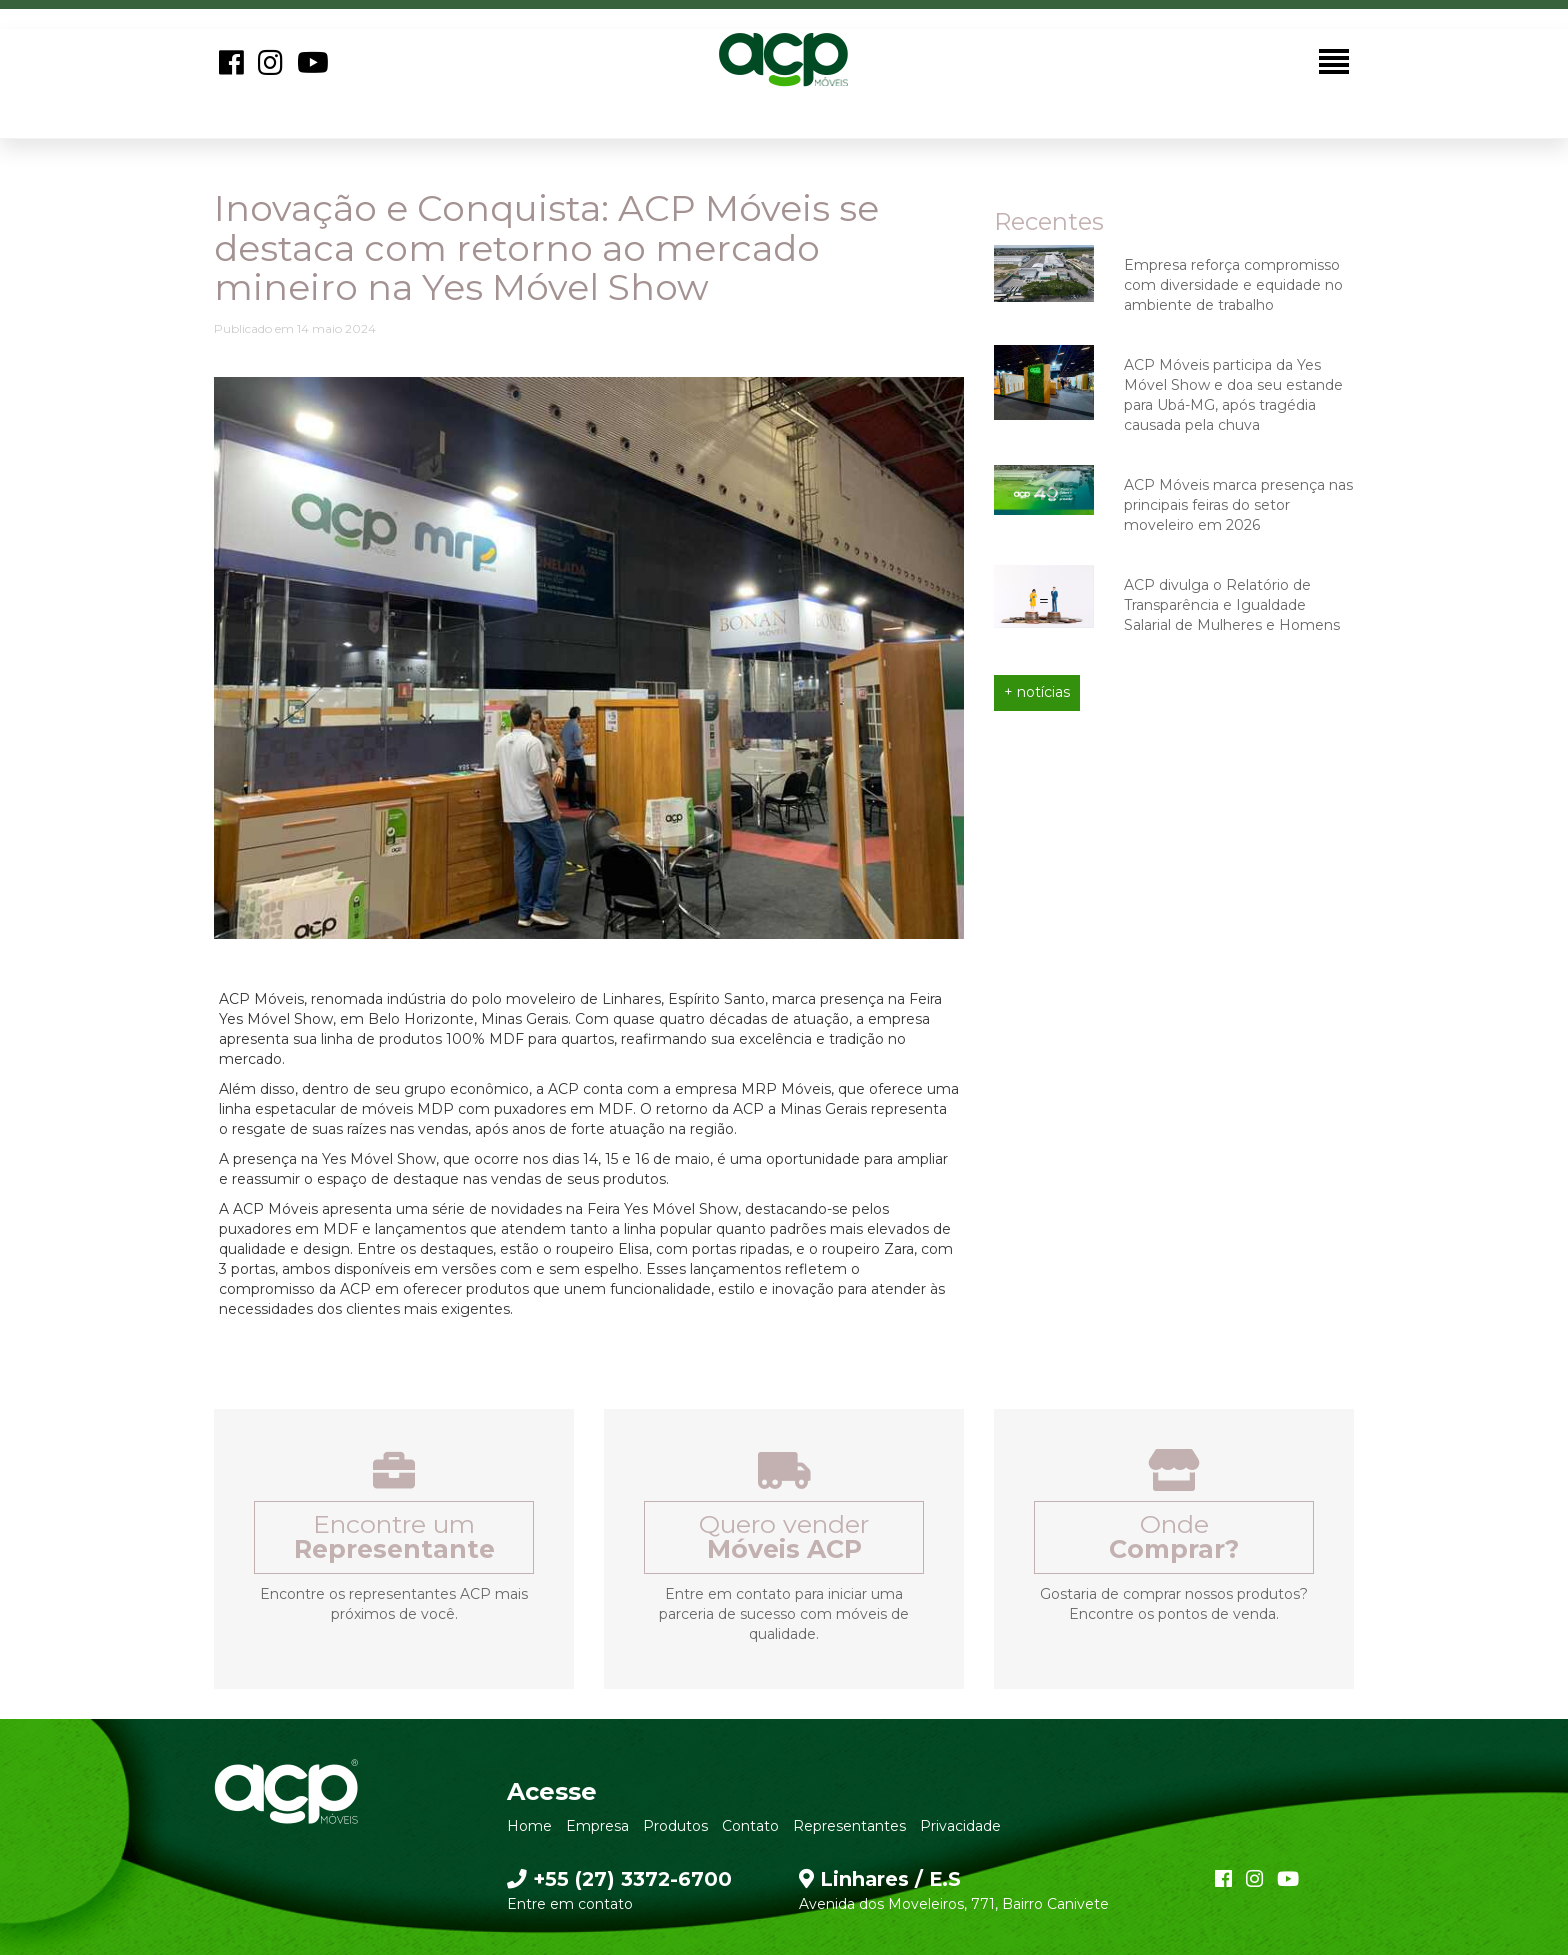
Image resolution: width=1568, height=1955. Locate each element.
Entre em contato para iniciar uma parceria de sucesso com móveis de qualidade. (784, 1614)
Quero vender (784, 1536)
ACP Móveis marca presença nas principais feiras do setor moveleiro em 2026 (1238, 505)
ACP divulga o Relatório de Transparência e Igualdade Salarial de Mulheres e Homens (1232, 605)
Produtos (675, 1826)
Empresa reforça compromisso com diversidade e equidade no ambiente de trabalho (1233, 285)
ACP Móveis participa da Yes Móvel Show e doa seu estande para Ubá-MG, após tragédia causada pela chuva (1233, 395)
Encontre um (394, 1536)
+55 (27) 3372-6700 (619, 1879)
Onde (1174, 1536)
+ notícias (1037, 692)
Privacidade (960, 1826)
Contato (750, 1826)
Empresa (597, 1826)
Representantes (849, 1826)
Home (529, 1826)
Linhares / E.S (880, 1879)
